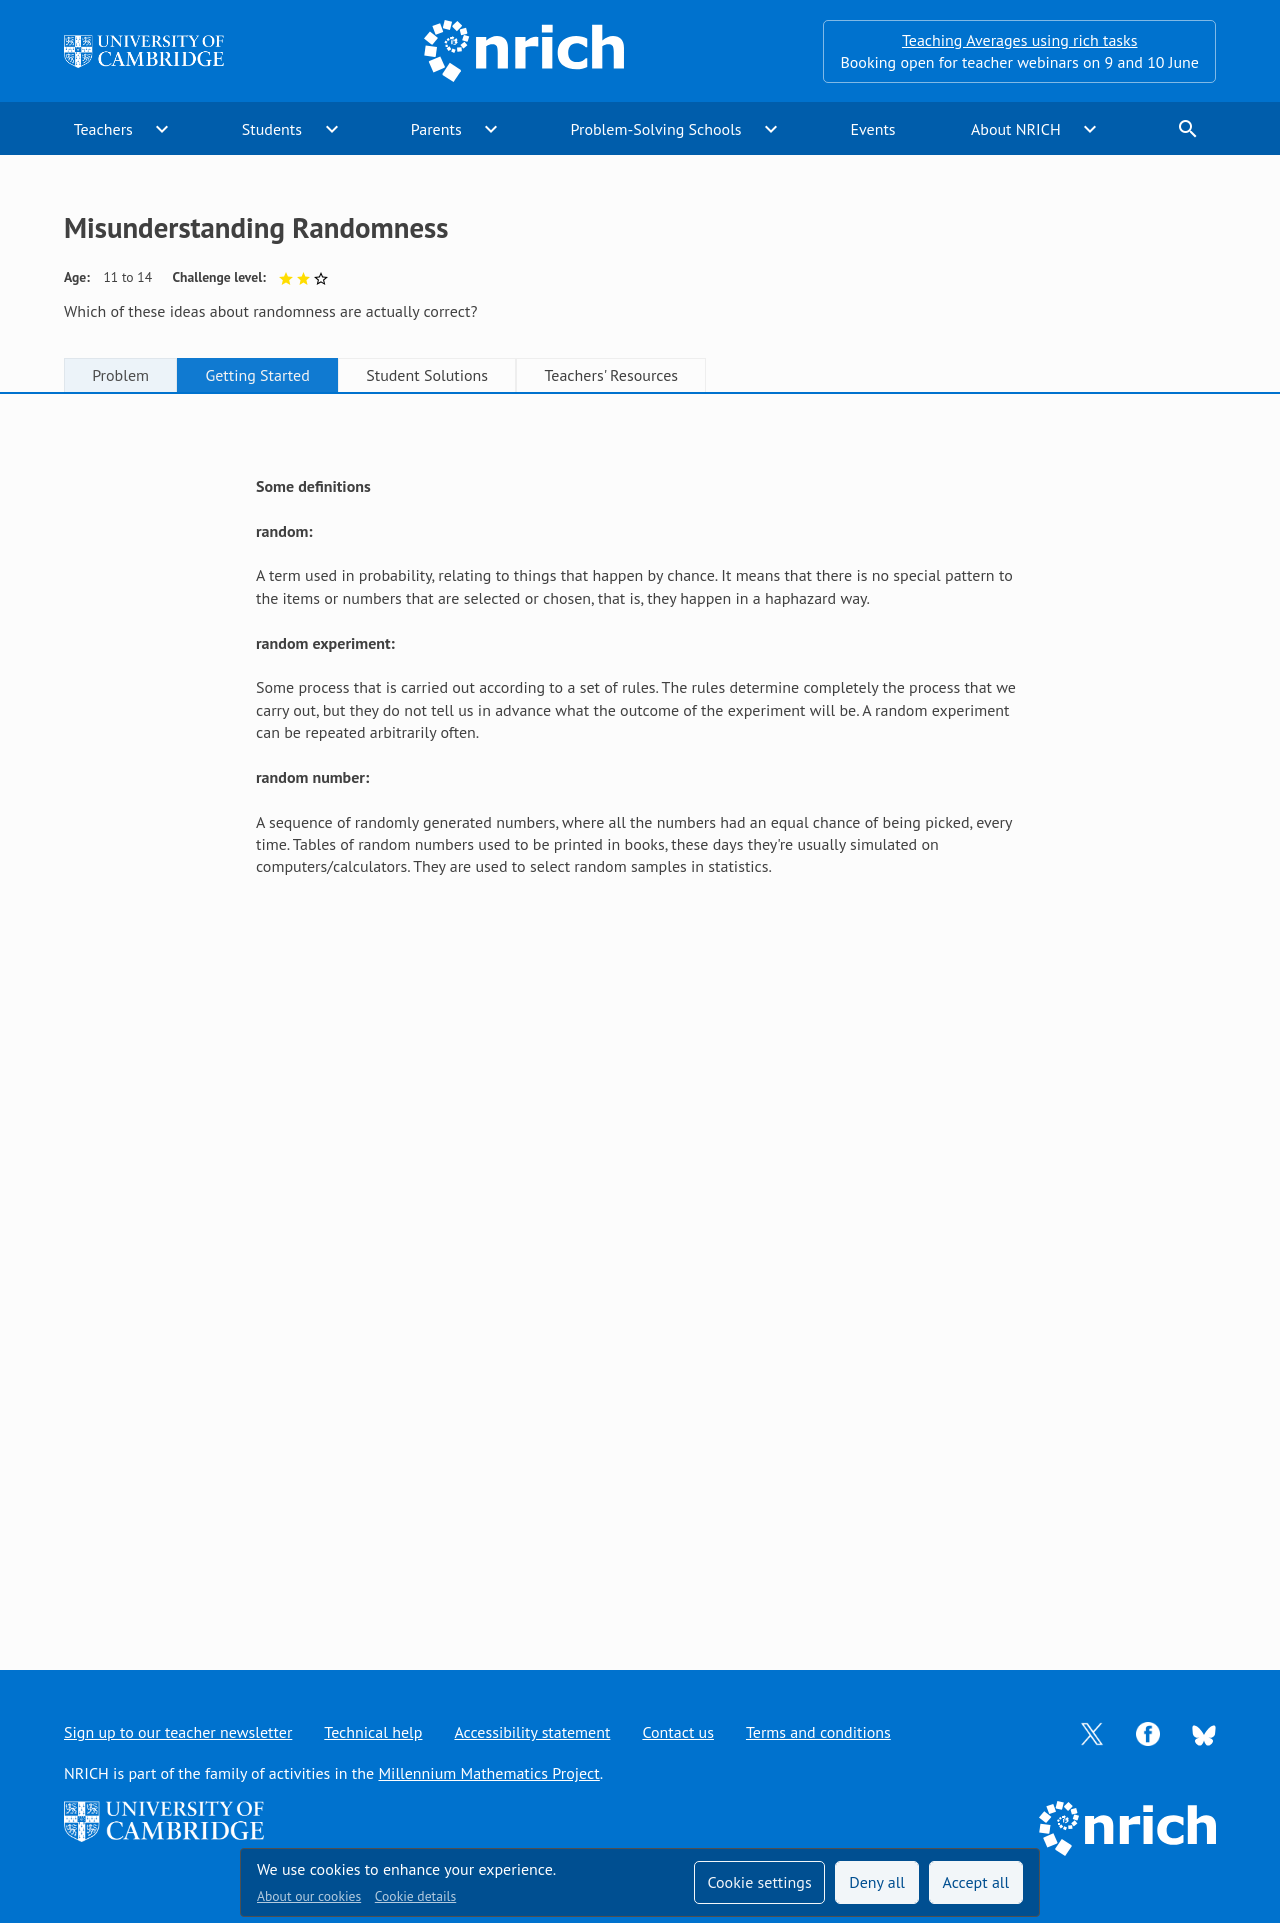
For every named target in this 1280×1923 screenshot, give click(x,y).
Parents (436, 129)
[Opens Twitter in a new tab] (1092, 1732)
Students (272, 129)
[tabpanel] (640, 1012)
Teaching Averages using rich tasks (1020, 40)
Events (872, 129)
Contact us (678, 1732)
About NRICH (1016, 129)
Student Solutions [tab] (427, 375)
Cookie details (415, 1896)
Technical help (373, 1732)
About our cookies (309, 1896)
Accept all (976, 1882)
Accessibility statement (532, 1732)
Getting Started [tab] (257, 375)
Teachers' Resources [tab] (611, 375)
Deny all (877, 1882)
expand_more (162, 129)
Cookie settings (759, 1882)
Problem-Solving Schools (656, 129)
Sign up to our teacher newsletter (178, 1732)
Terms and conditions (818, 1732)
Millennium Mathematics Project (488, 1773)
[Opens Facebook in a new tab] (1148, 1732)
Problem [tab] (120, 375)
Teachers (103, 129)
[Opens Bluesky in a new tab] (1204, 1733)
